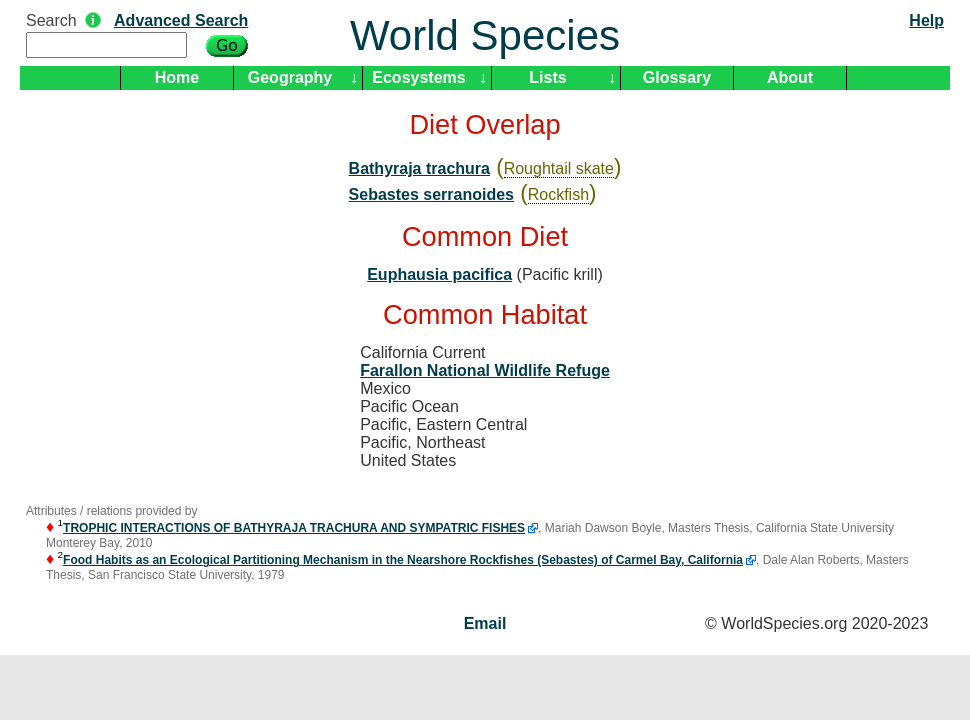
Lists (547, 77)
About (790, 77)
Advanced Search (181, 20)
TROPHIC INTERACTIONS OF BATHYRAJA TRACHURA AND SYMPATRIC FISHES (294, 528)
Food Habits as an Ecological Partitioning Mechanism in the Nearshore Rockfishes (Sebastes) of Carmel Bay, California (403, 560)
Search (51, 20)
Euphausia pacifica (439, 274)
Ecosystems (418, 77)
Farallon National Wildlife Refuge (485, 370)
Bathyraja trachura (419, 168)
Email (485, 623)
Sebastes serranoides (431, 194)
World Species (485, 35)
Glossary (677, 77)
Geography (290, 77)
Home (177, 77)
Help (926, 20)
